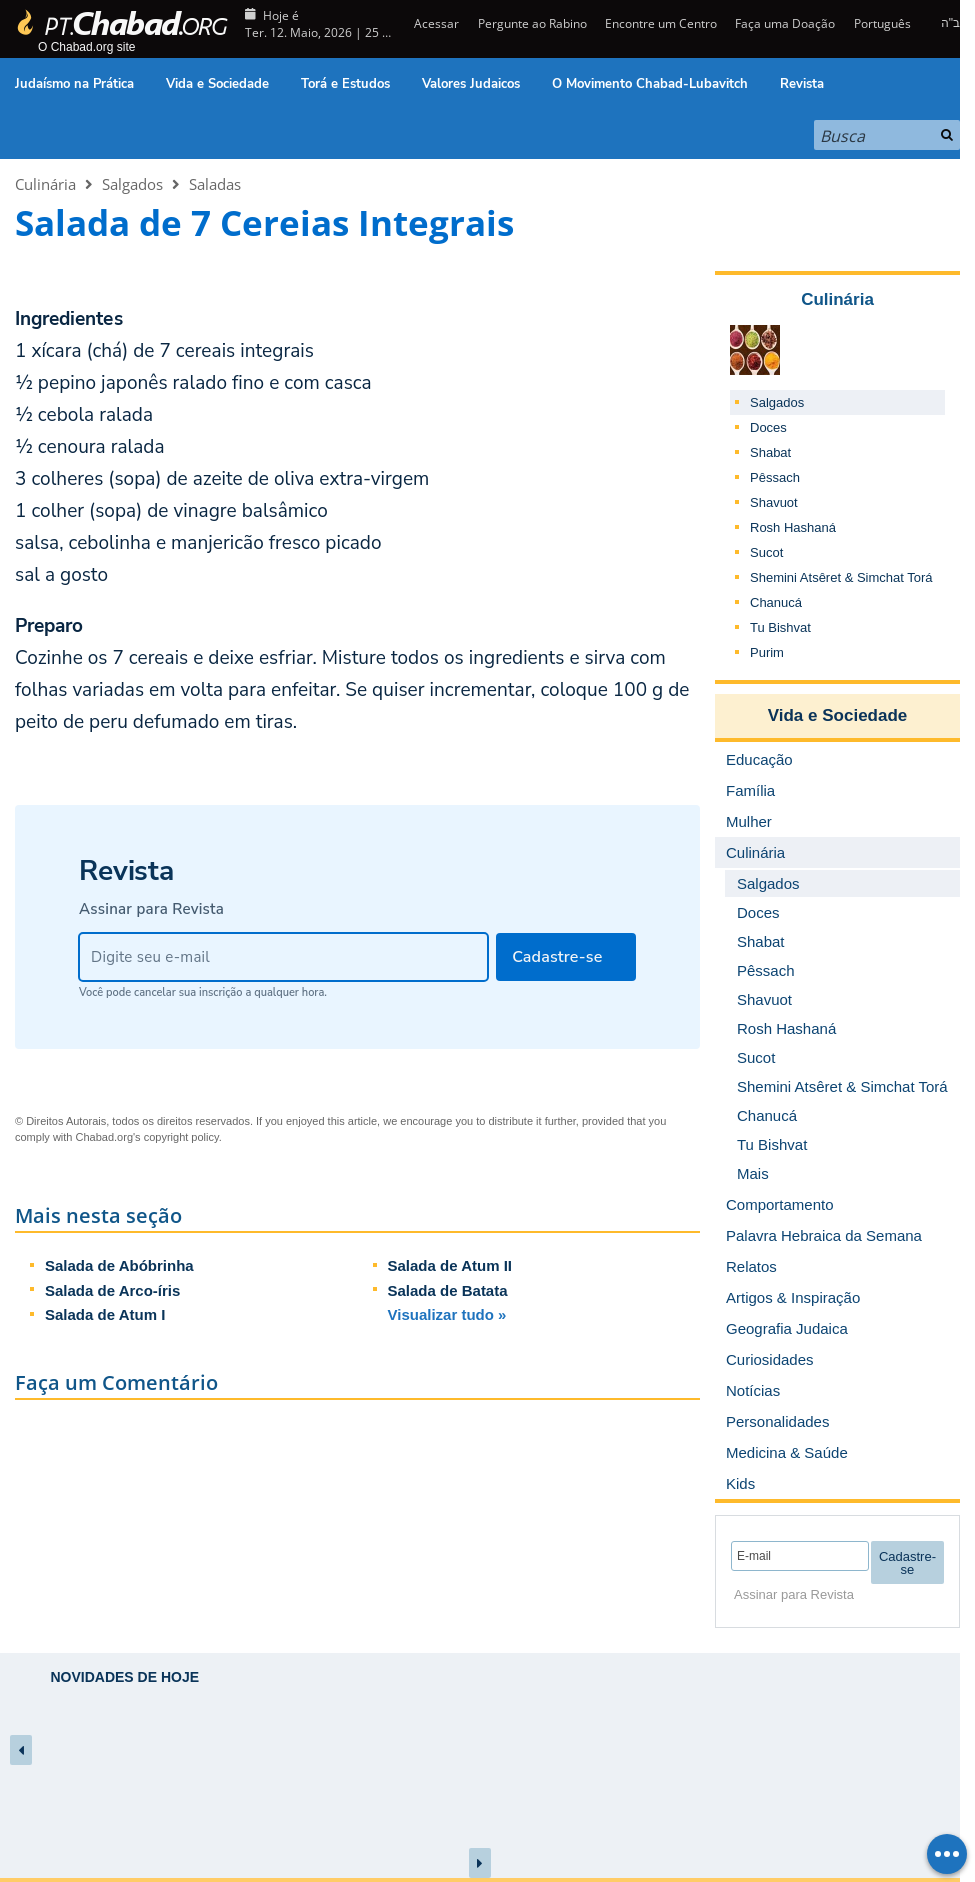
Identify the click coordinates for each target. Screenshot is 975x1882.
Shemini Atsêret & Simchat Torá (841, 577)
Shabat (770, 452)
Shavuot (774, 502)
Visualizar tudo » (447, 1314)
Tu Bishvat (780, 627)
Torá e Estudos (345, 84)
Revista (802, 84)
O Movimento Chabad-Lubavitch (650, 84)
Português (882, 23)
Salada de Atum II (450, 1265)
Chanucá (776, 602)
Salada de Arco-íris (112, 1290)
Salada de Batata (448, 1290)
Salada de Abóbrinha (119, 1265)
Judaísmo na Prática (74, 84)
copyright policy (181, 1137)
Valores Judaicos (471, 84)
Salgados (132, 184)
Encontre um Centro (661, 23)
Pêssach (775, 477)
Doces (768, 427)
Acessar (435, 23)
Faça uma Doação (785, 23)
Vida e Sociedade (217, 84)
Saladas (215, 184)
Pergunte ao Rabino (532, 23)
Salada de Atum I (105, 1314)
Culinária (45, 184)
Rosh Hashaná (793, 527)
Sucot (766, 552)
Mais (753, 1173)
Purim (767, 652)
